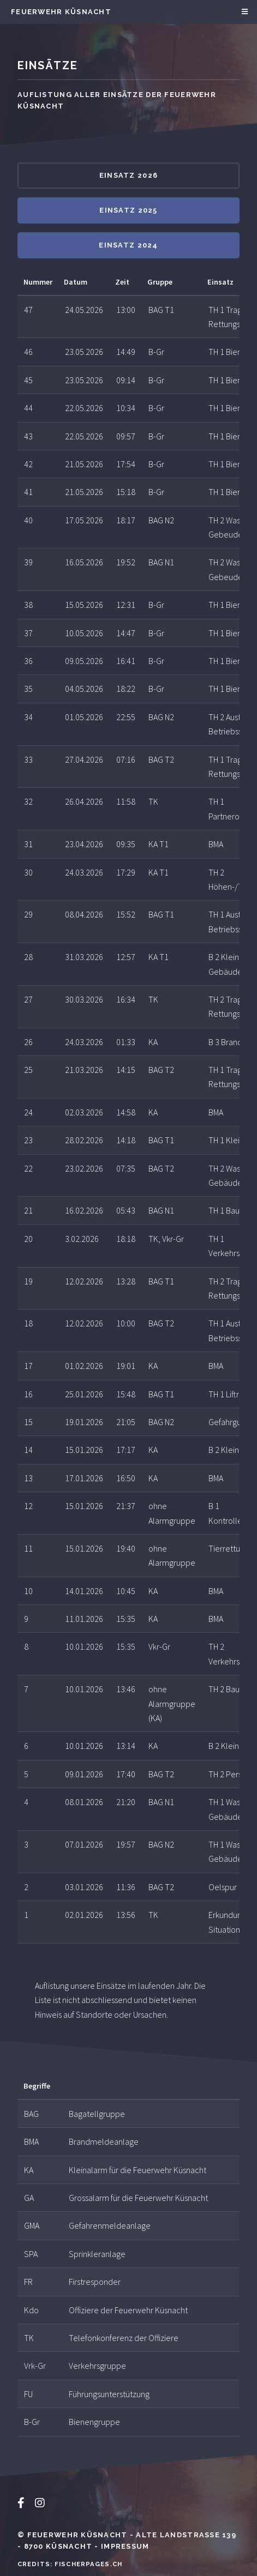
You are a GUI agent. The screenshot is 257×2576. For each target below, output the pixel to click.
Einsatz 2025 (128, 210)
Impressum (125, 2546)
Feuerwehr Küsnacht (61, 12)
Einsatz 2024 (128, 245)
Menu (243, 12)
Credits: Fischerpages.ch (69, 2564)
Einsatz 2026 (128, 175)
